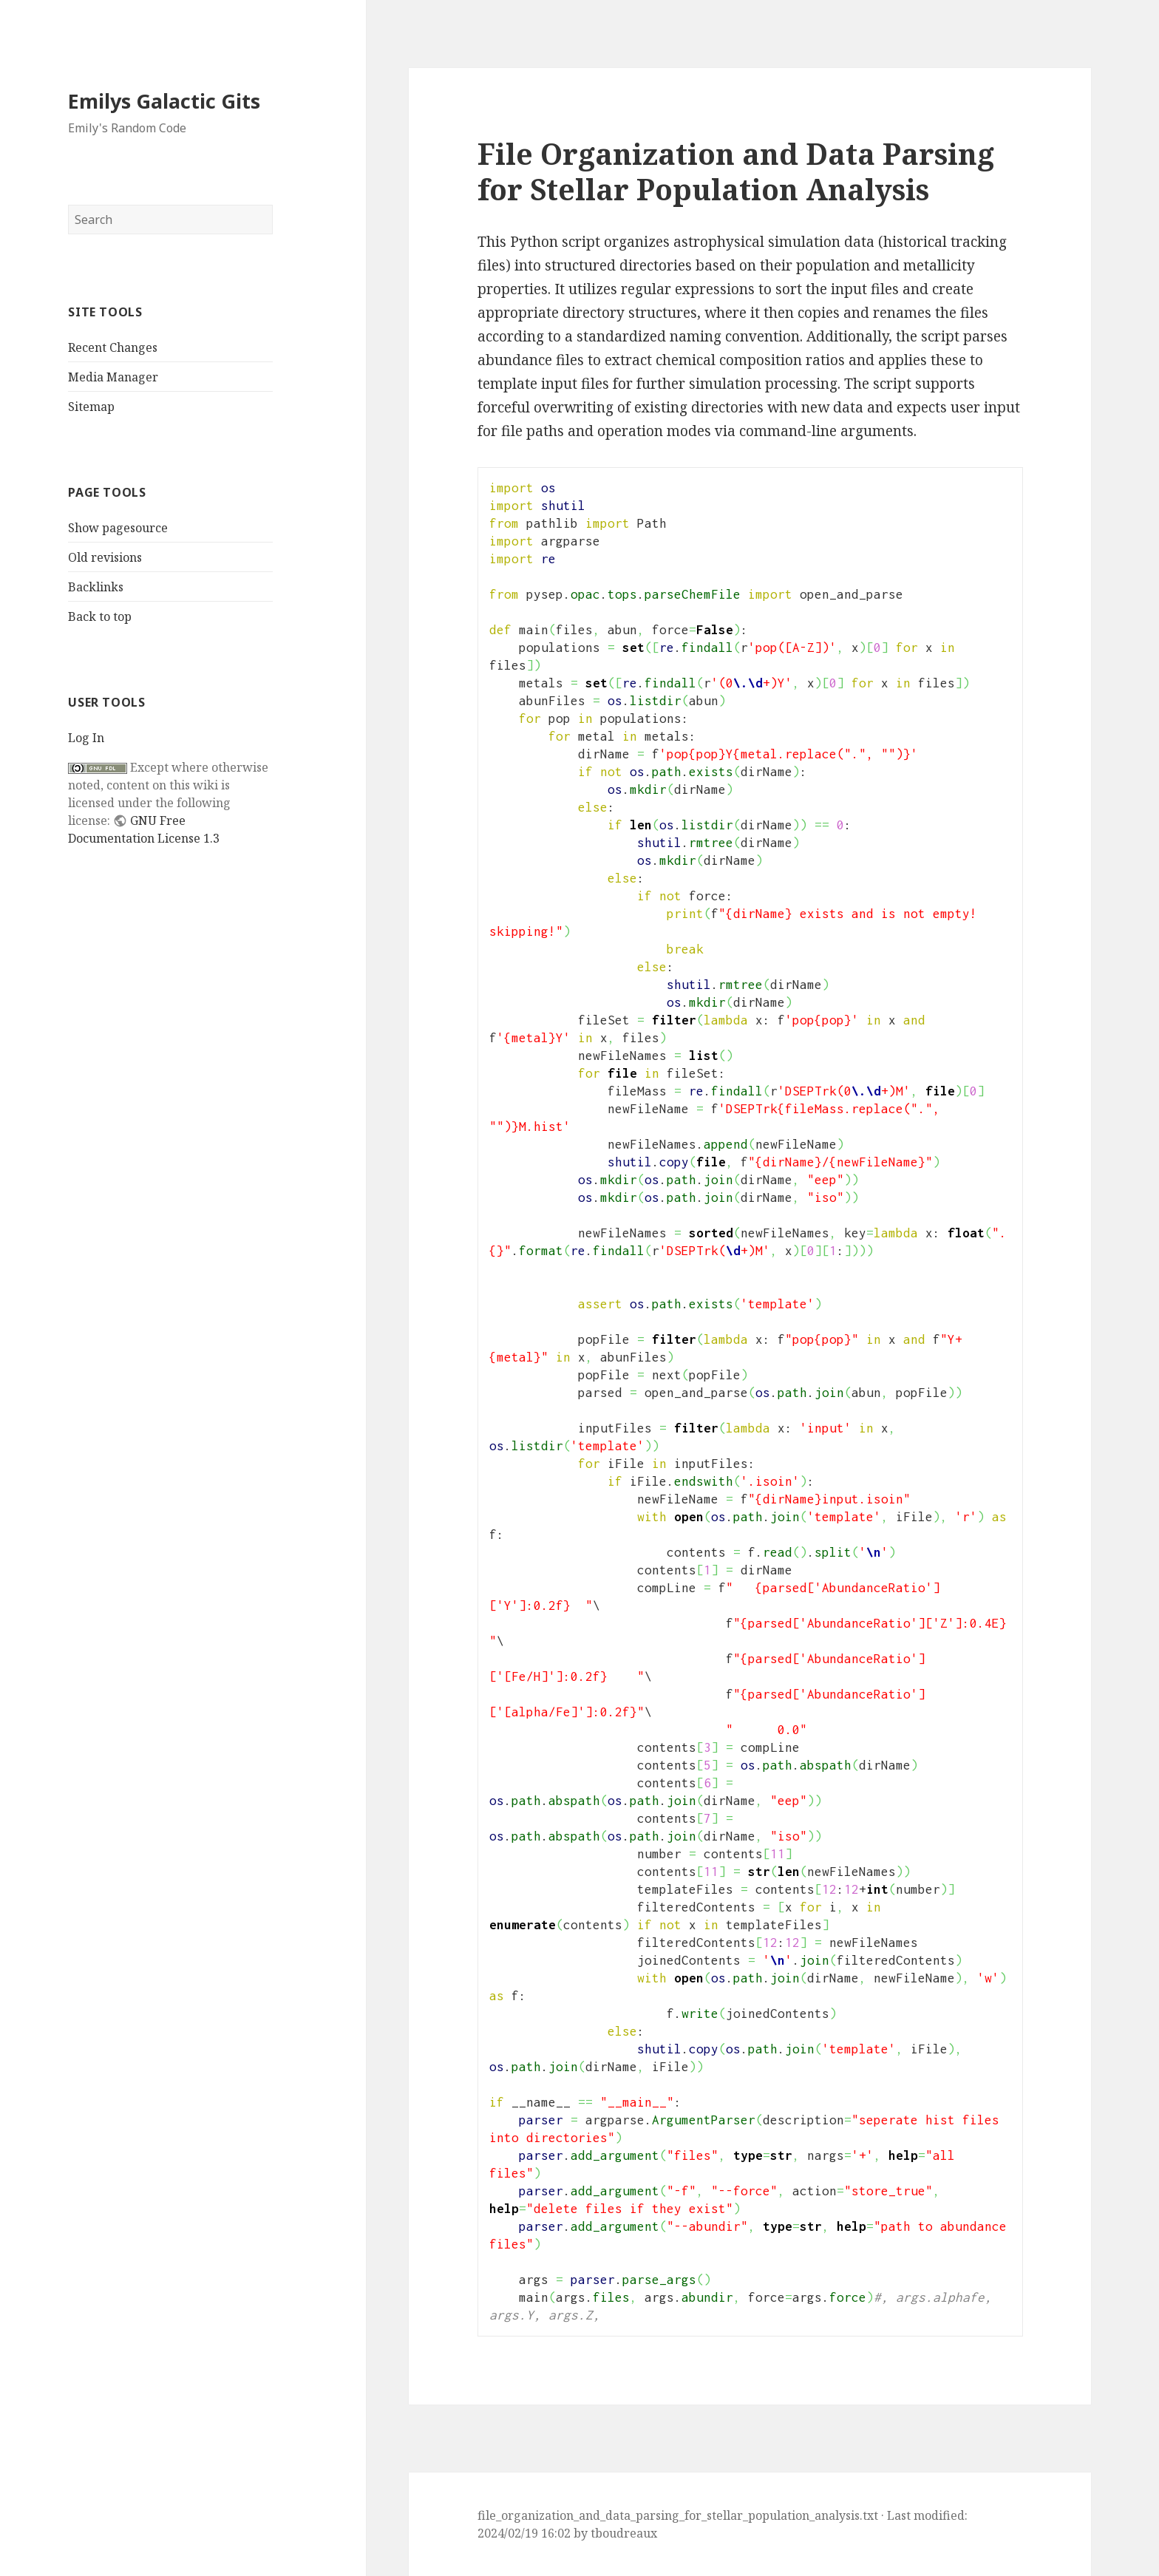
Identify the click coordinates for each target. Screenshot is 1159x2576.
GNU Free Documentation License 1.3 (144, 829)
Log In (86, 738)
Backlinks (95, 587)
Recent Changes (112, 347)
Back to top (100, 616)
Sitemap (91, 406)
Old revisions (105, 557)
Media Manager (113, 377)
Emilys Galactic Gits (164, 101)
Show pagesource (118, 528)
